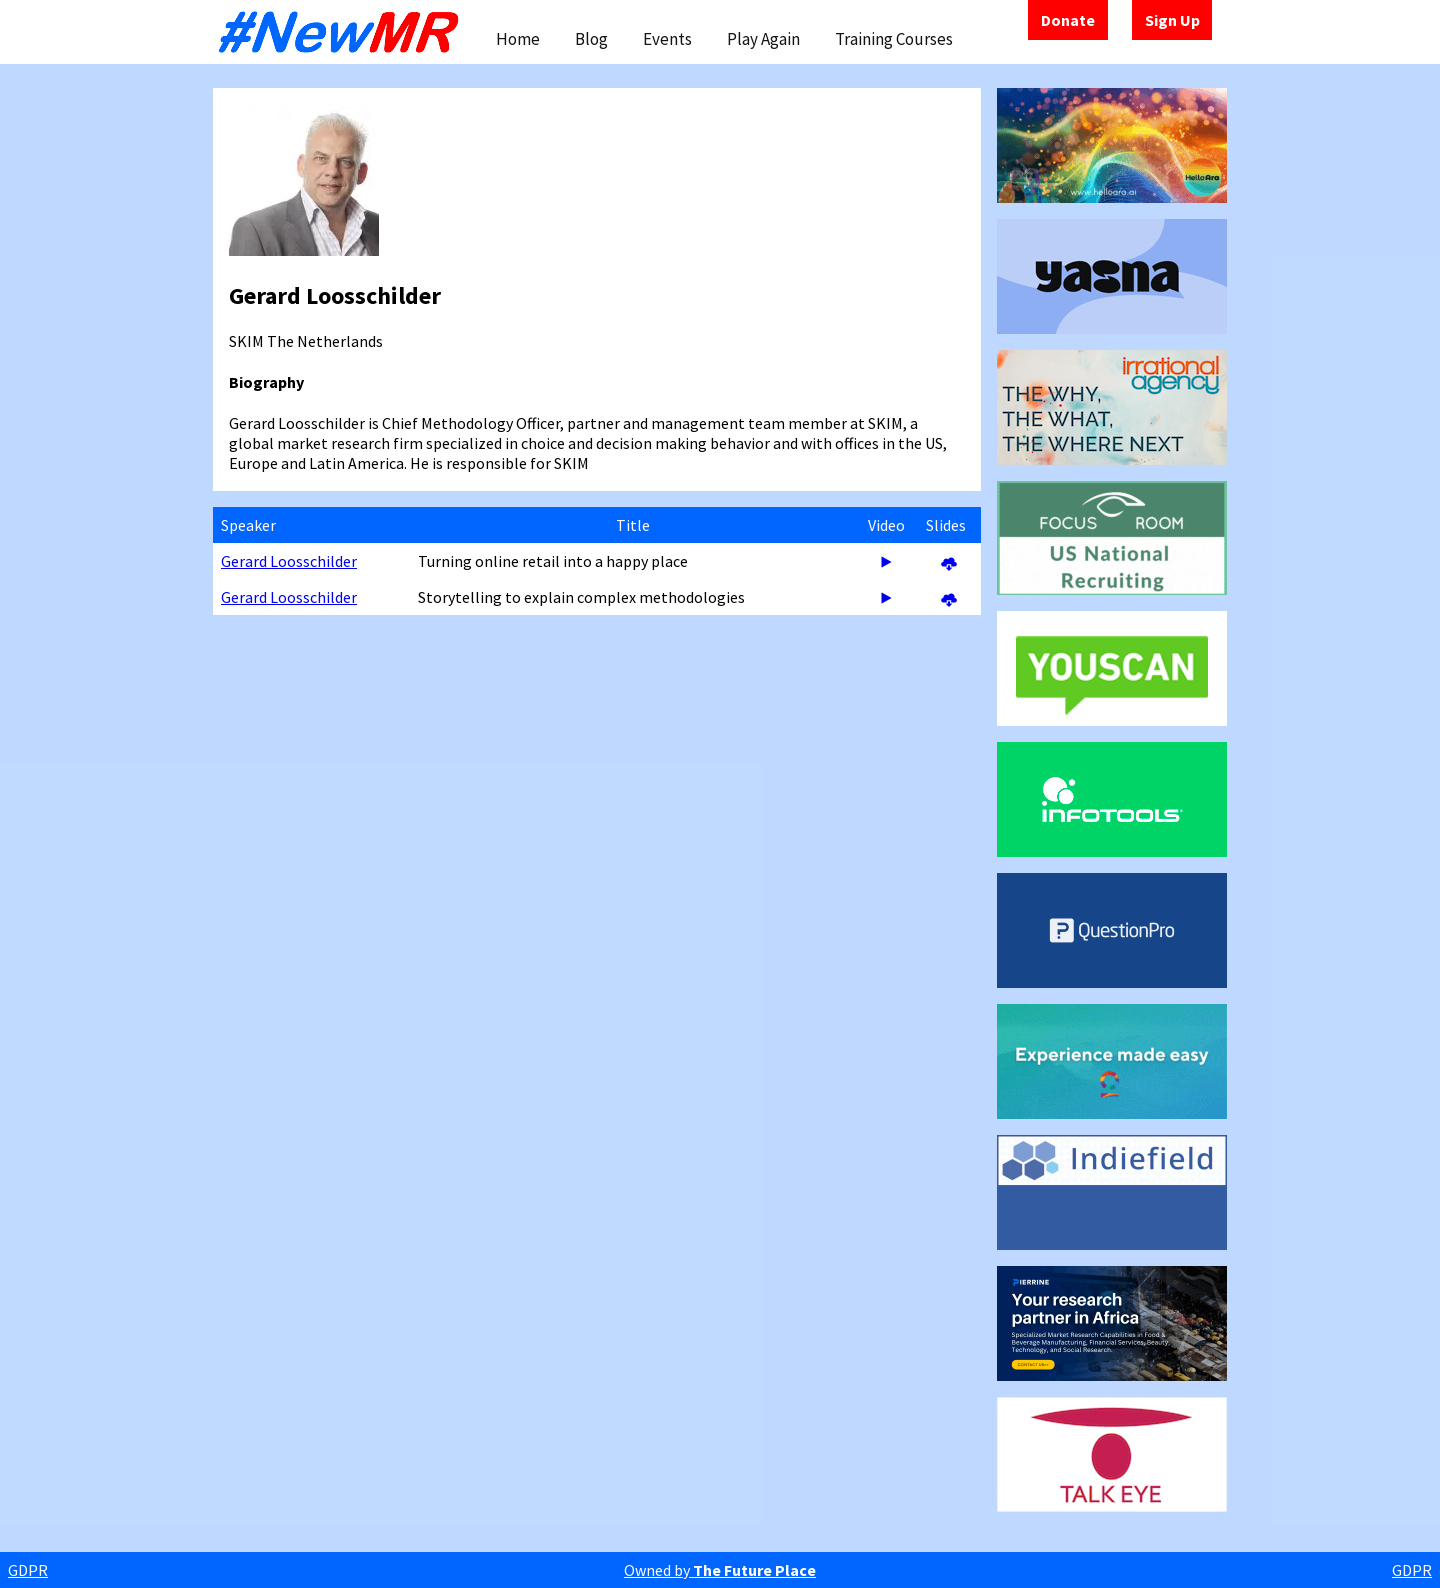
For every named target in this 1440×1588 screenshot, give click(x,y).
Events (667, 39)
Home (518, 39)
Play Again (763, 39)
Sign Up (1172, 20)
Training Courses (894, 39)
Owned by (720, 1570)
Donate (1068, 20)
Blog (591, 39)
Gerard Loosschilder (289, 561)
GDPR (28, 1570)
